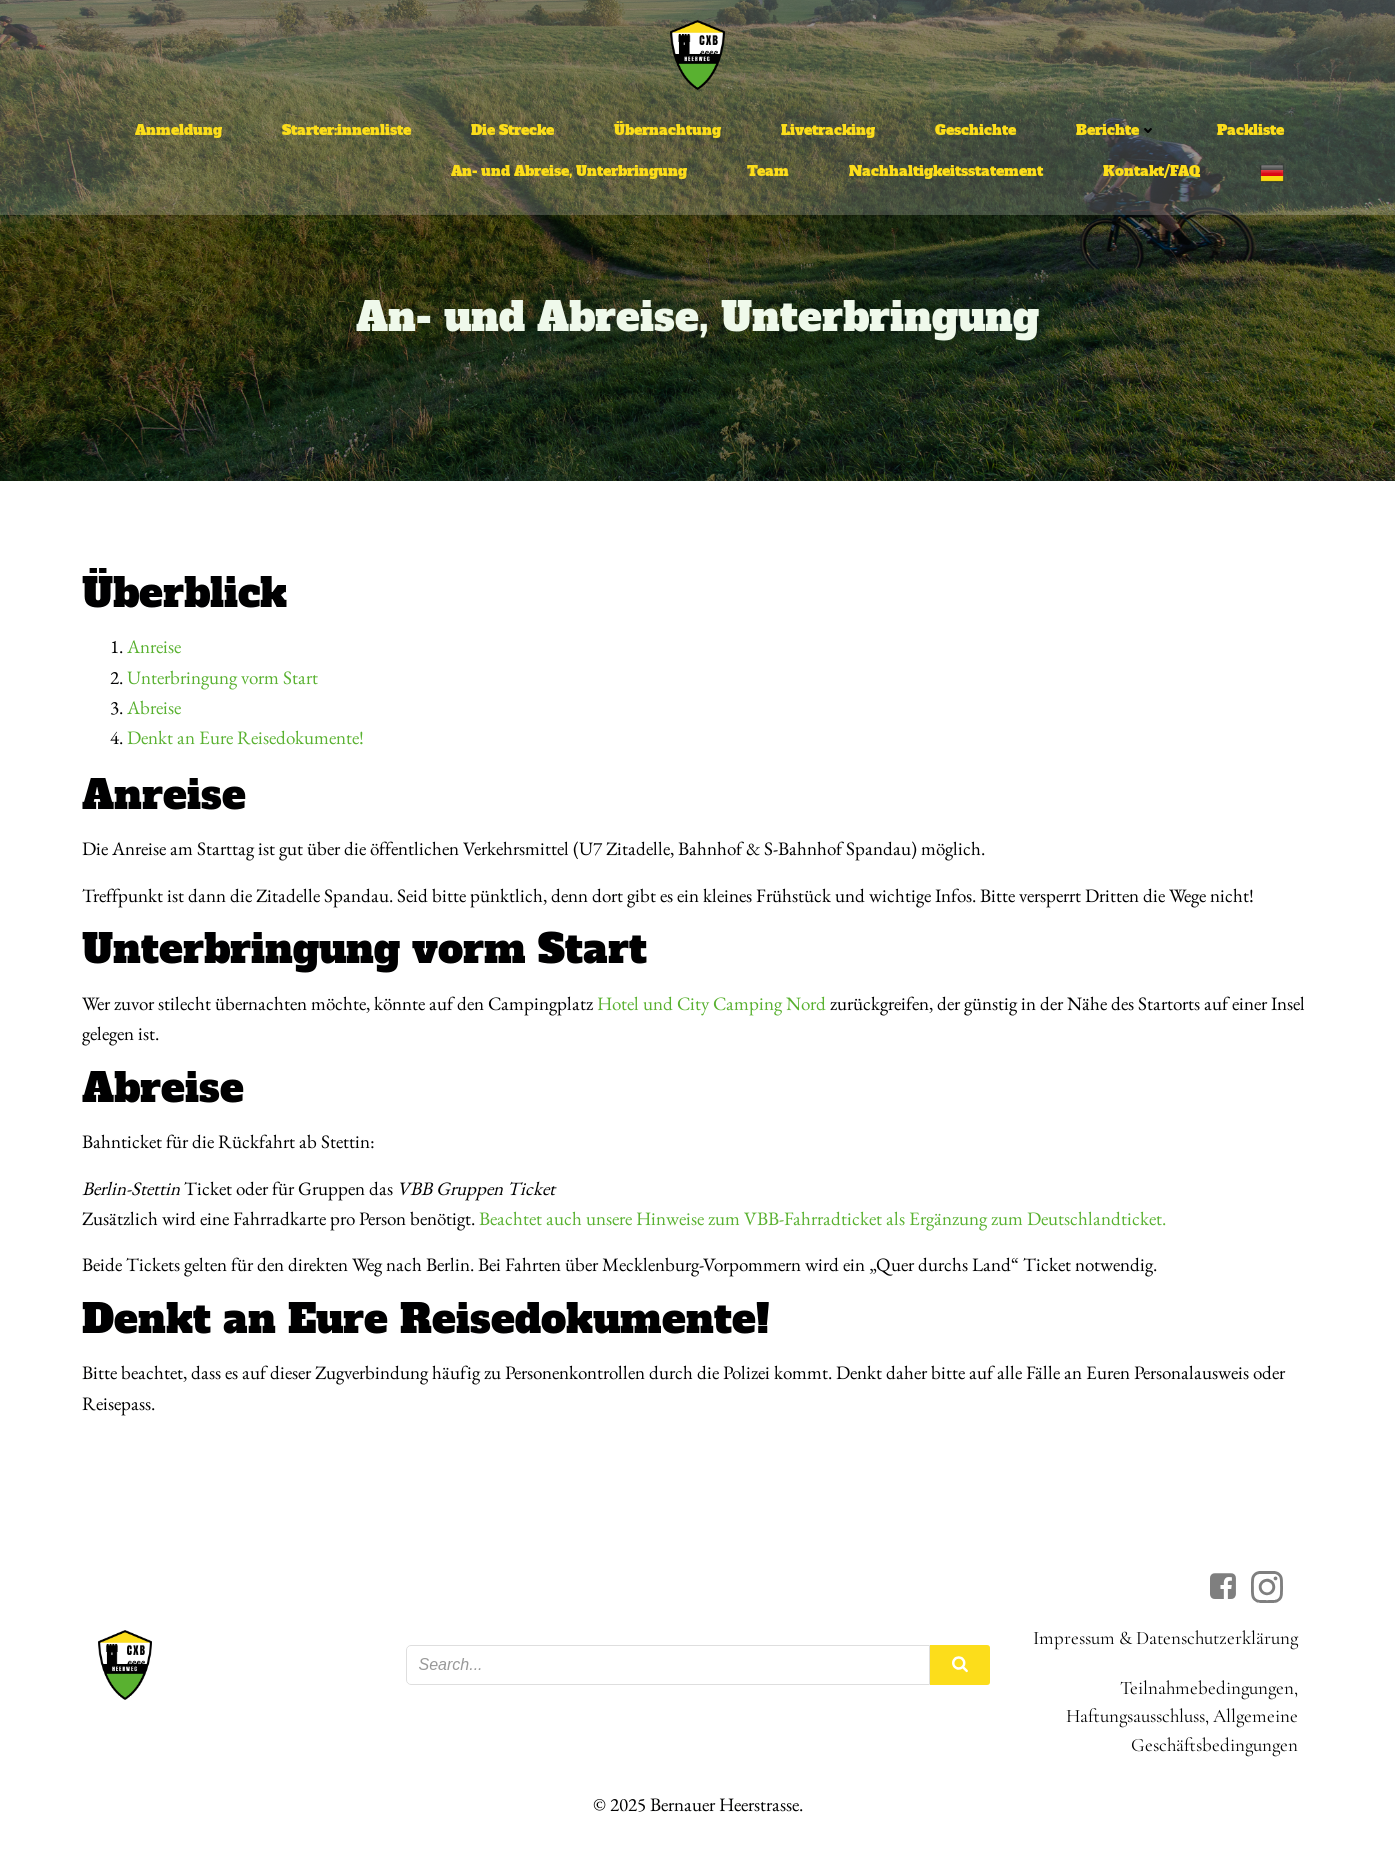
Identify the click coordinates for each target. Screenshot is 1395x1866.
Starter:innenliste (346, 130)
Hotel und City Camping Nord (711, 1003)
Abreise (154, 707)
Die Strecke (512, 130)
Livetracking (828, 130)
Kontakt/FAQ (1151, 171)
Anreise (154, 646)
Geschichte (975, 130)
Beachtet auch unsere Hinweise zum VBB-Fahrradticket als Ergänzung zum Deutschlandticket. (822, 1218)
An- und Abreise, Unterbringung (569, 171)
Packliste (1250, 130)
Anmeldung (178, 130)
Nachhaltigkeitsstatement (946, 171)
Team (768, 171)
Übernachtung (667, 130)
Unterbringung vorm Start (222, 677)
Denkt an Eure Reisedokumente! (245, 737)
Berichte (1116, 130)
